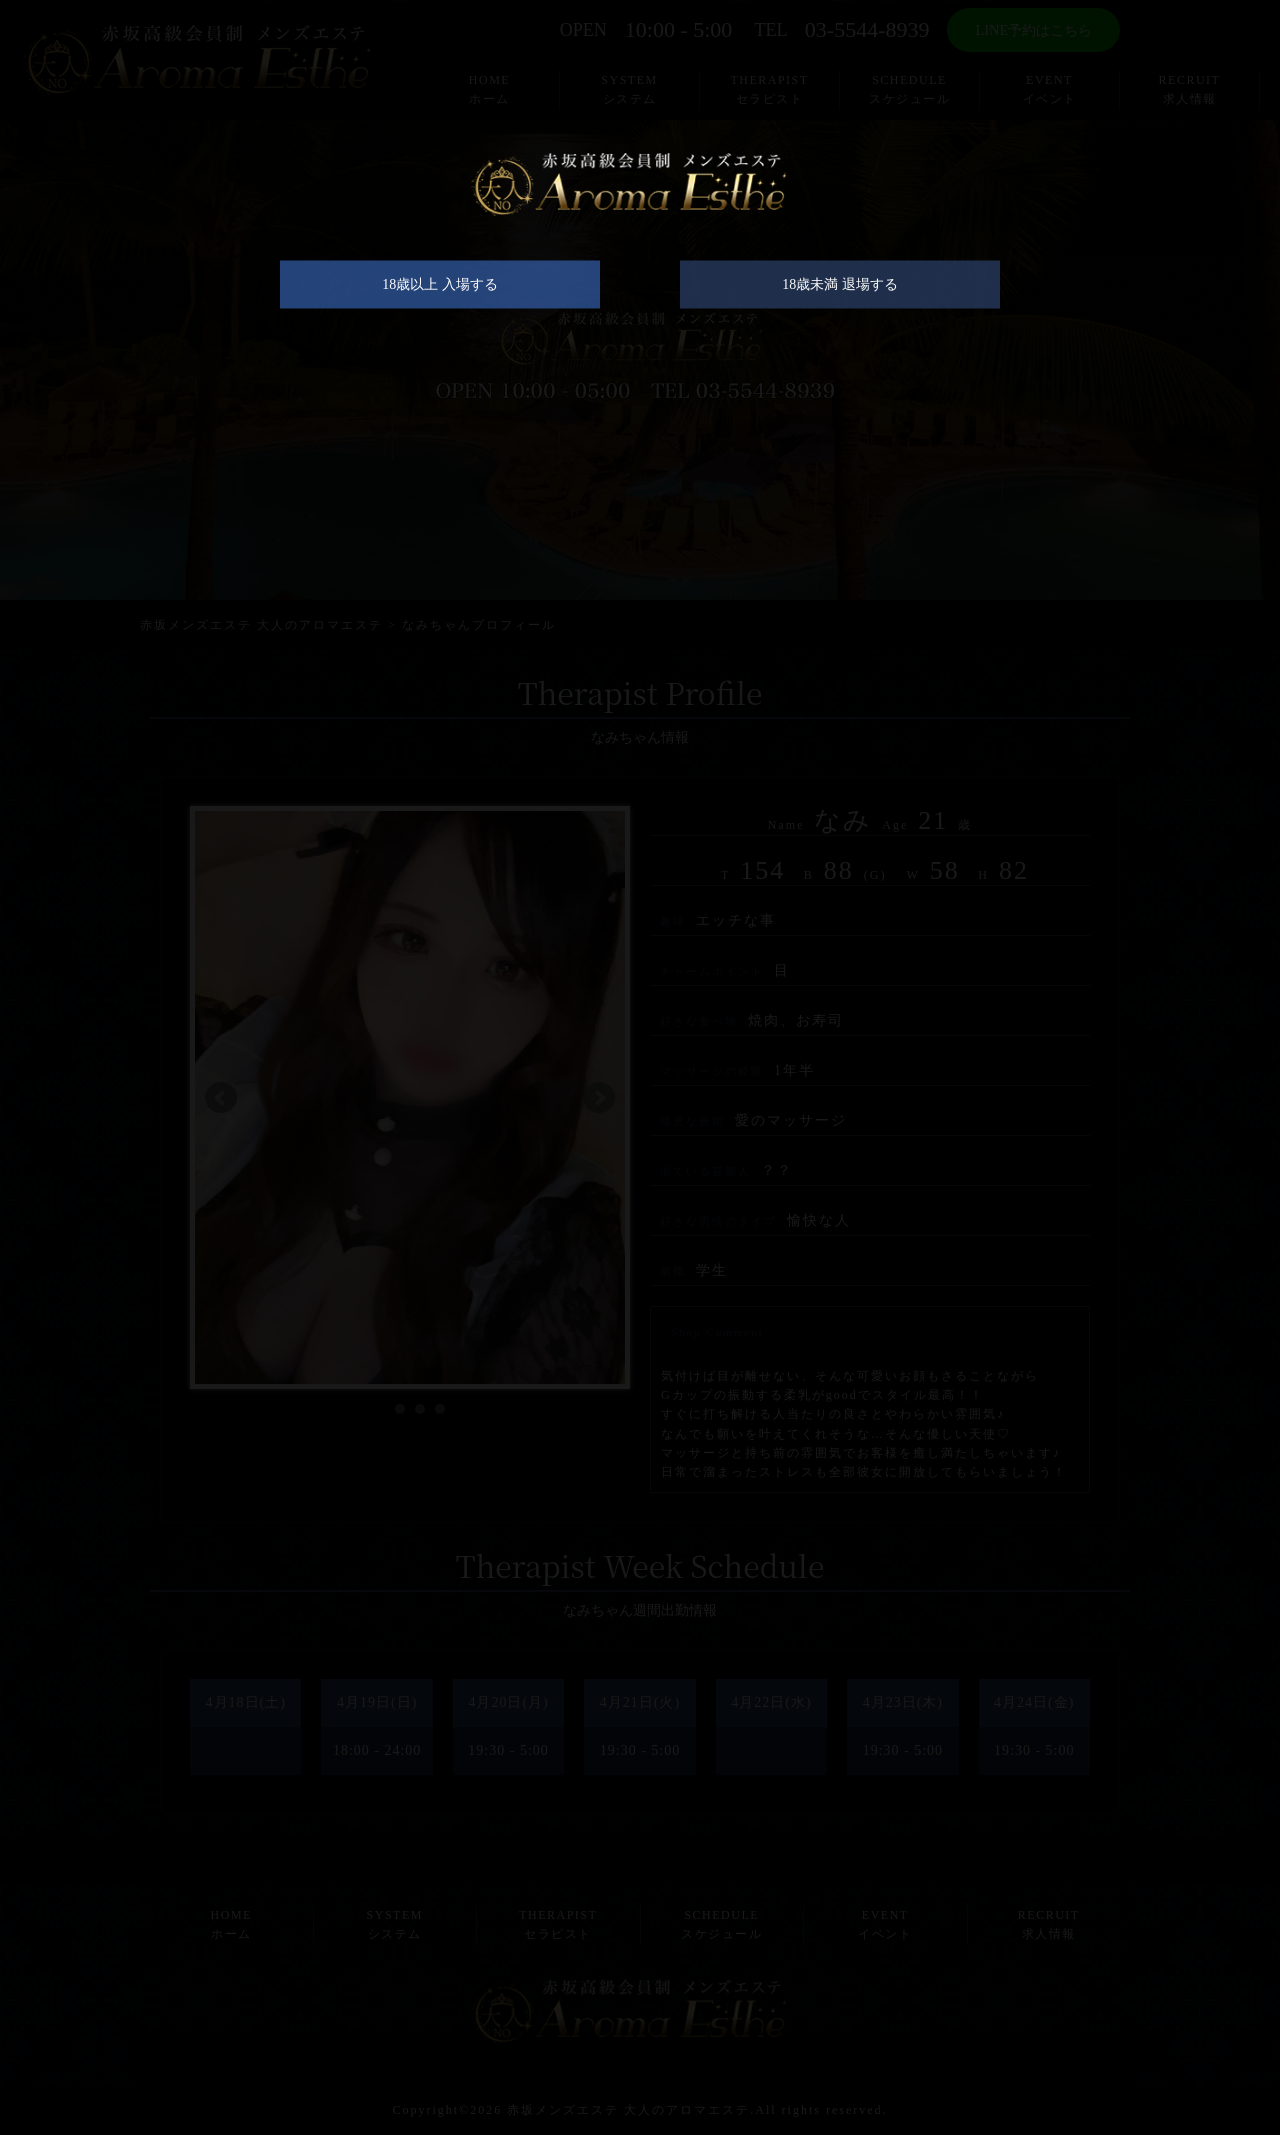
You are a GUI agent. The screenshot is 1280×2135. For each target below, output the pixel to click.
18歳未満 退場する (840, 295)
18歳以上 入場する (440, 295)
